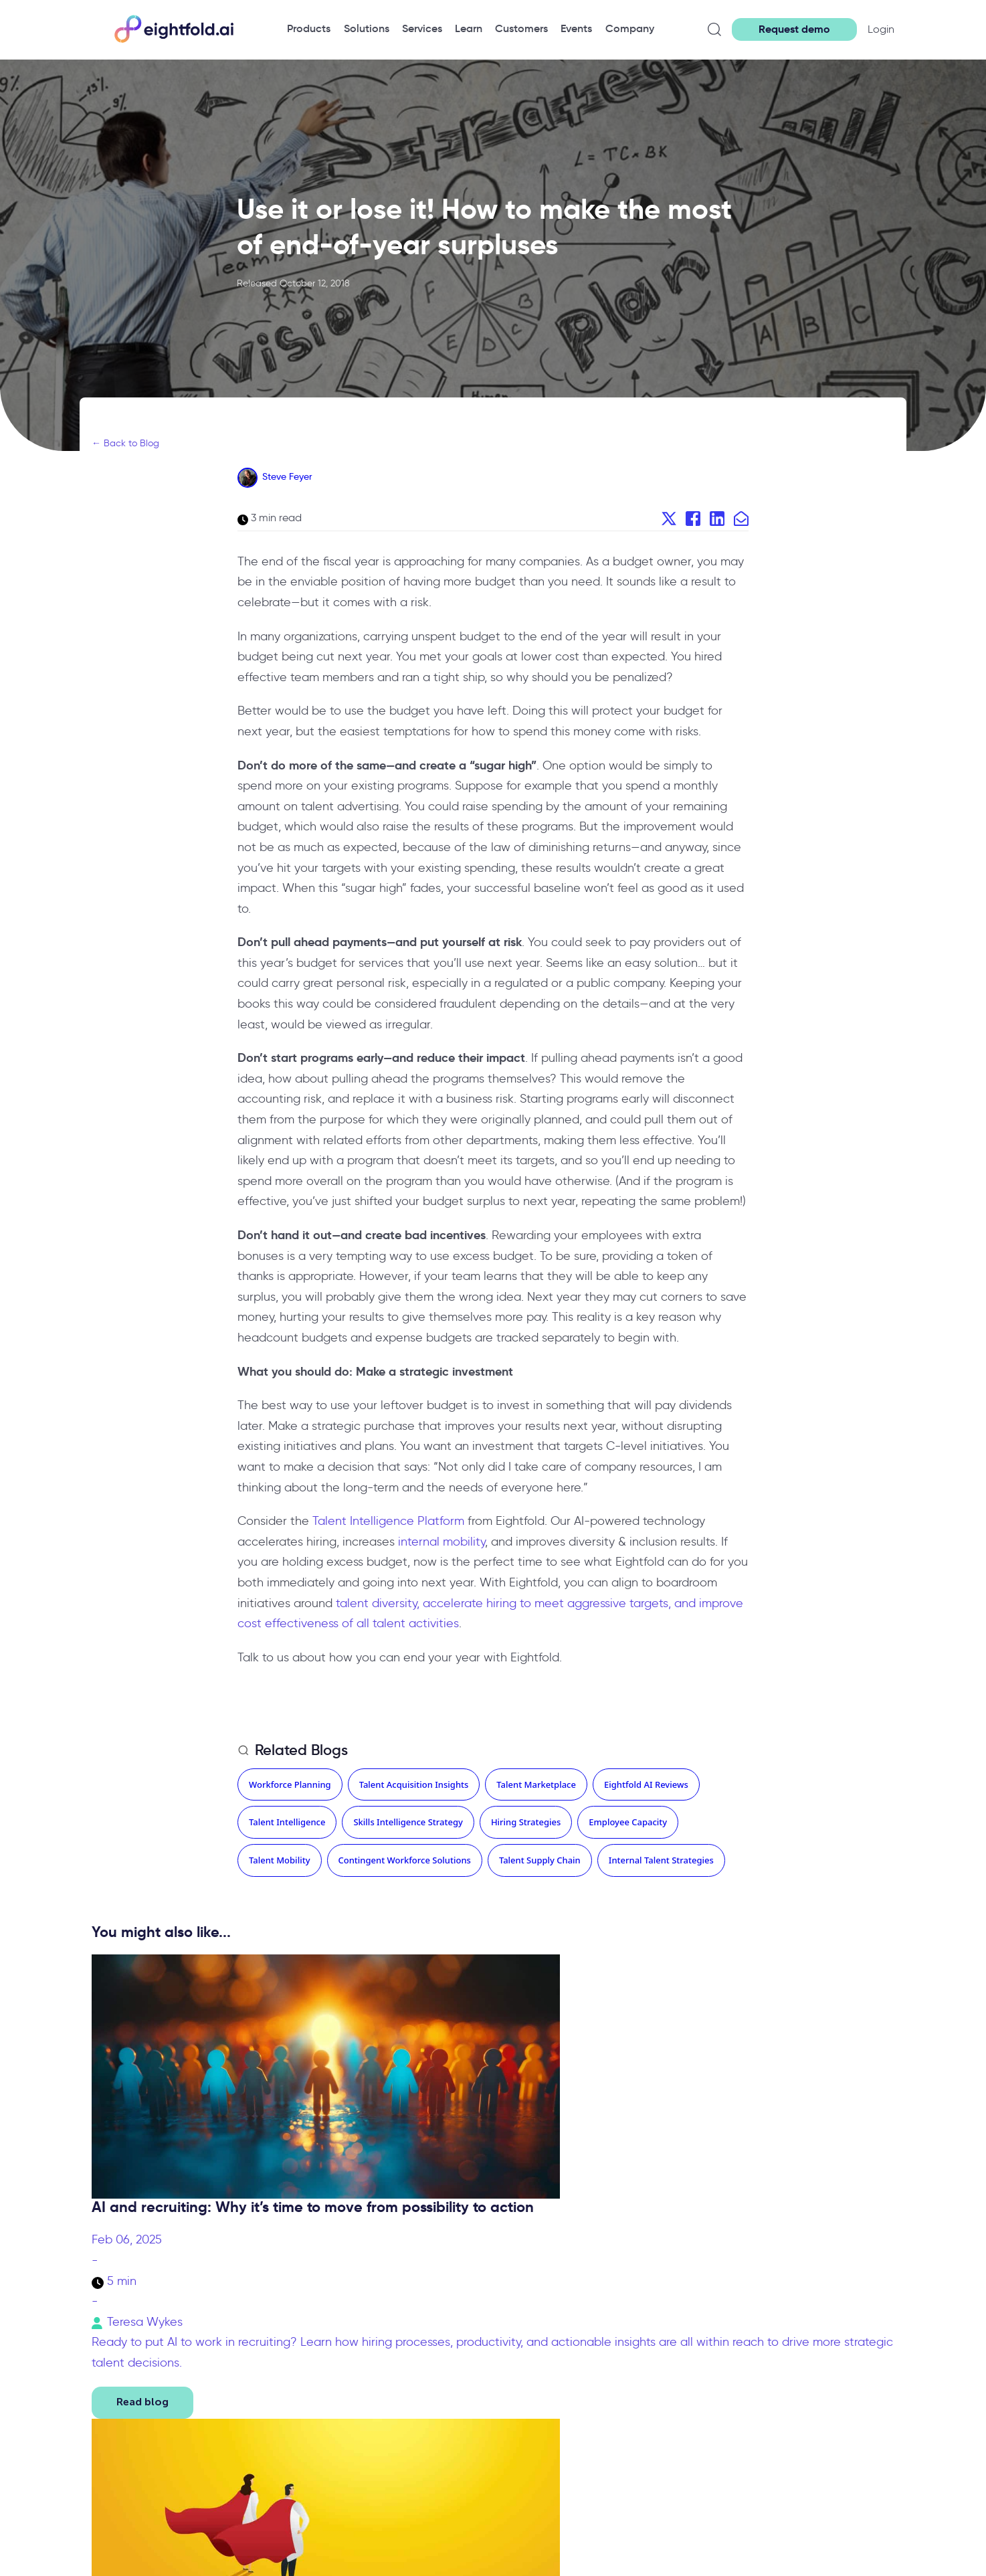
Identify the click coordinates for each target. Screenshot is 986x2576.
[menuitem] (309, 29)
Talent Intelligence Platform (388, 1520)
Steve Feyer (287, 476)
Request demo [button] (794, 29)
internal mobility (441, 1541)
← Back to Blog (125, 443)
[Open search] (714, 29)
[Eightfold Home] (173, 40)
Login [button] (881, 29)
